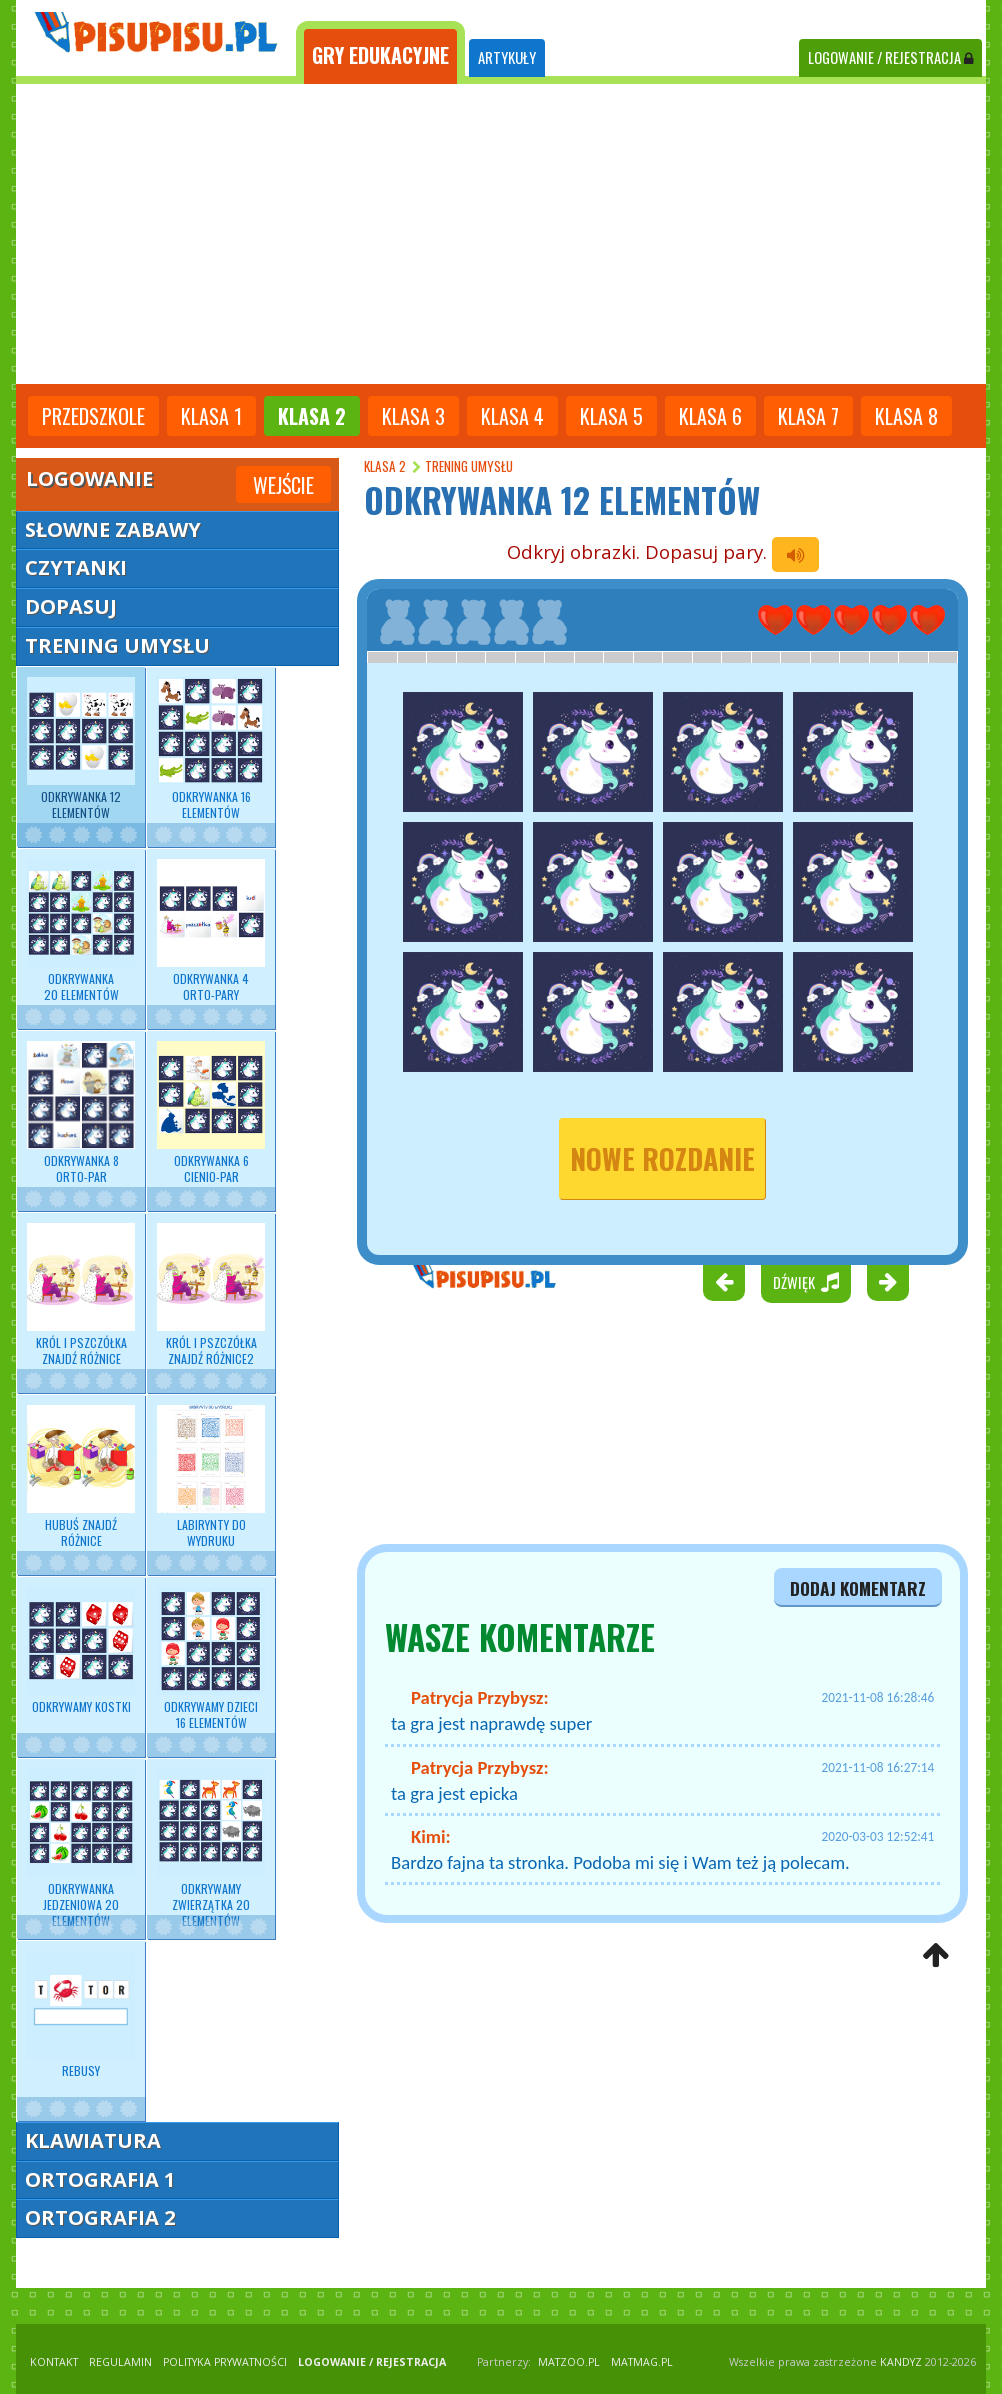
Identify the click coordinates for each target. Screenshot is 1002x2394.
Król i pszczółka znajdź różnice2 (211, 1295)
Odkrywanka (81, 931)
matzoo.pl (569, 2362)
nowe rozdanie (662, 1158)
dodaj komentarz (858, 1588)
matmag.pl (642, 2362)
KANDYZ (901, 2362)
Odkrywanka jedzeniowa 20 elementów (81, 1849)
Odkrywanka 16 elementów (211, 749)
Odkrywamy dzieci (211, 1659)
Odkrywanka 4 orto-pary (211, 931)
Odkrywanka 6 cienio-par (211, 1113)
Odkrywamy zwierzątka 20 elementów (211, 1849)
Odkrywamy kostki (81, 1651)
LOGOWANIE (890, 57)
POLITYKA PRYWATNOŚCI (225, 2362)
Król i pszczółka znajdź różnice (81, 1295)
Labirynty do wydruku (211, 1477)
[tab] (380, 53)
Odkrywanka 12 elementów (81, 749)
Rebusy (81, 2015)
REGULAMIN (120, 2362)
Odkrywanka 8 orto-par (81, 1113)
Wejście (283, 485)
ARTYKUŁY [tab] (507, 57)
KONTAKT (54, 2362)
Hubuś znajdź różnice (81, 1477)
